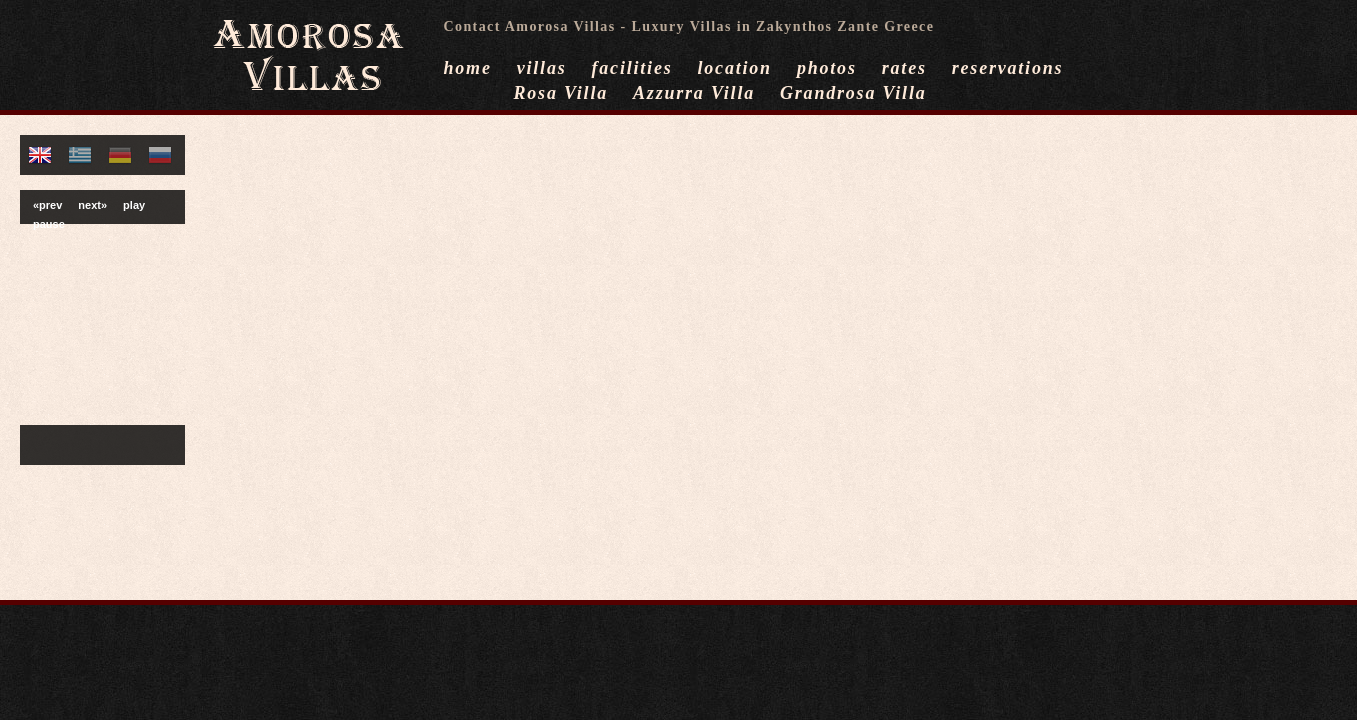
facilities (632, 68)
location (735, 68)
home (468, 68)
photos (827, 68)
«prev (47, 205)
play (134, 205)
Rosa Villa (561, 93)
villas (542, 68)
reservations (1008, 68)
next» (92, 205)
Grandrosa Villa (853, 93)
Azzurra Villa (694, 93)
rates (904, 68)
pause (49, 224)
